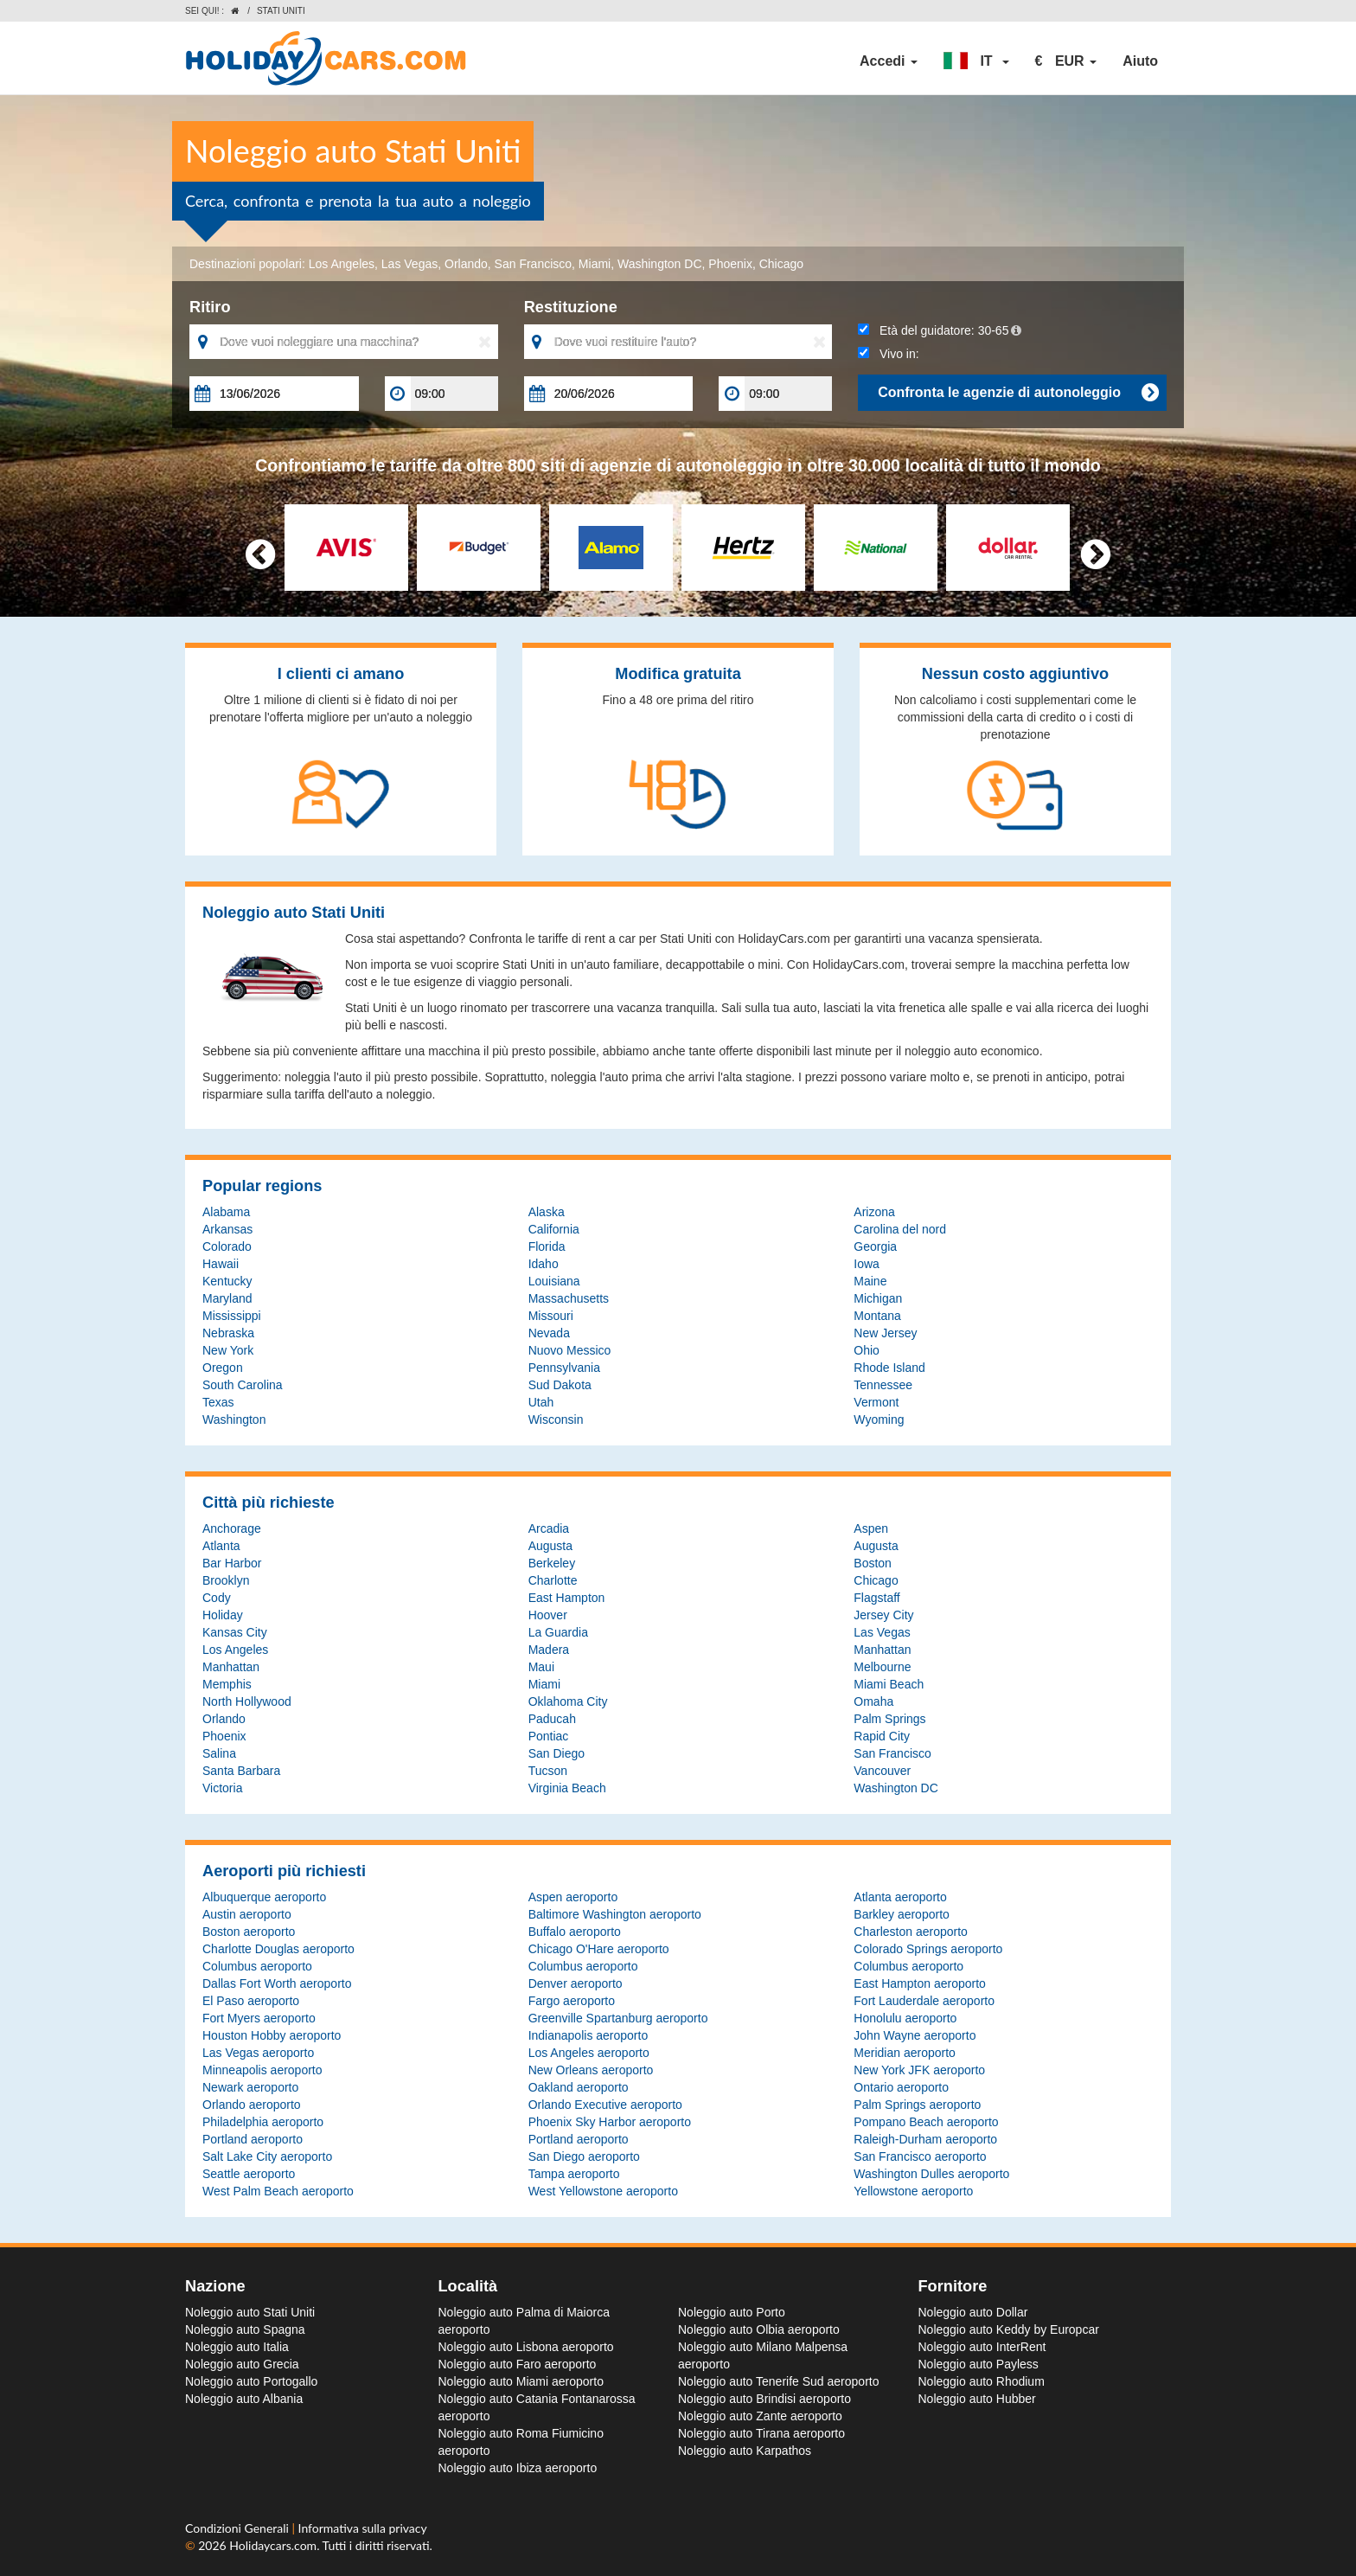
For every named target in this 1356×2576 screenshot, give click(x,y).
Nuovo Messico (569, 1350)
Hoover (547, 1615)
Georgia (875, 1246)
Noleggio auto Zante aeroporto (760, 2416)
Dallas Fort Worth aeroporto (276, 1983)
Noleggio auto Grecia (242, 2364)
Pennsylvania (564, 1368)
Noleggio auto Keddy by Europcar (1008, 2329)
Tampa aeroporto (574, 2174)
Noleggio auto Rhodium (981, 2381)
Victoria (222, 1788)
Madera (548, 1649)
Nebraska (228, 1333)
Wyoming (879, 1419)
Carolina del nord (900, 1229)
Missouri (550, 1316)
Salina (219, 1753)
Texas (218, 1402)
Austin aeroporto (246, 1914)
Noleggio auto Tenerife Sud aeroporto (778, 2381)
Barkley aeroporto (902, 1914)
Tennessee (883, 1385)
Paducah (552, 1719)
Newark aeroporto (250, 2087)
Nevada (549, 1333)
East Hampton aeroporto (920, 1983)
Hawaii (220, 1264)
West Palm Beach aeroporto (278, 2191)
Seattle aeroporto (248, 2174)
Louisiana (554, 1281)
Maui (541, 1667)
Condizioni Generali (238, 2528)
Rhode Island (889, 1368)
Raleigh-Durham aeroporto (925, 2139)
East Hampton (566, 1598)
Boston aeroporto (248, 1931)
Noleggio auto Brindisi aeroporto (764, 2399)
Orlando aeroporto (251, 2104)
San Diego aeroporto (584, 2156)
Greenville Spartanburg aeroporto (618, 2018)
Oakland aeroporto (578, 2087)
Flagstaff (876, 1598)
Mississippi (231, 1316)
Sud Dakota (560, 1385)
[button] (976, 61)
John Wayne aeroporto (914, 2035)
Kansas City (234, 1632)
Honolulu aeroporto (905, 2018)
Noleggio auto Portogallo (251, 2381)
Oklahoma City (568, 1701)
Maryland (227, 1298)
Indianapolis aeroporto (588, 2035)
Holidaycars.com (273, 2545)
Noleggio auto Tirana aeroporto (761, 2433)
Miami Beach (889, 1684)
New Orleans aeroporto (591, 2070)
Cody (216, 1598)
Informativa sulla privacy (362, 2528)
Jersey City (883, 1615)
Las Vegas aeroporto (258, 2053)
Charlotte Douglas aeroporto (278, 1949)
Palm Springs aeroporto (917, 2104)
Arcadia (548, 1528)
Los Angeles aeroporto (588, 2053)
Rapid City (882, 1736)
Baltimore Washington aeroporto (614, 1914)
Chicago (781, 264)
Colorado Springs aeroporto (928, 1949)
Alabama (226, 1212)
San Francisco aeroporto (920, 2156)
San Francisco (533, 264)
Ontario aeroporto (901, 2087)
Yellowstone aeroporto (913, 2191)
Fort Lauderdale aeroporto (924, 2001)
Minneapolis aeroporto (262, 2070)
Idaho (543, 1264)
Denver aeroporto (575, 1983)
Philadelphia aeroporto (262, 2122)
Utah (541, 1402)
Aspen (871, 1528)
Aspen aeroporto (573, 1897)
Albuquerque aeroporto (264, 1897)
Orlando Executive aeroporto (605, 2104)
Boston (873, 1563)
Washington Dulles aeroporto (931, 2174)
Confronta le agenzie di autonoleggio (1018, 393)
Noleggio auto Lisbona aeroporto (526, 2347)
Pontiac (548, 1736)
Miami (595, 264)
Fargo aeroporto (571, 2001)
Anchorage (231, 1528)
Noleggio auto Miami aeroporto (521, 2381)
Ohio (866, 1350)
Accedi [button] (889, 61)
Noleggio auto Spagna (245, 2329)
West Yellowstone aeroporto (603, 2191)
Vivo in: (888, 354)
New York (227, 1350)
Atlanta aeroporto (900, 1897)
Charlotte (553, 1580)
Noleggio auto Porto (731, 2312)
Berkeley (551, 1563)
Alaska (546, 1212)
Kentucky (227, 1281)
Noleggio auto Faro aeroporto (517, 2364)
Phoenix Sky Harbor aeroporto (609, 2122)
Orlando (466, 264)
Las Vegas (409, 264)
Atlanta (221, 1546)
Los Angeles (341, 264)
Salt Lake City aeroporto (267, 2156)
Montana (877, 1316)
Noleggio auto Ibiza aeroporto (518, 2468)
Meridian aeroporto (905, 2053)
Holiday (222, 1615)
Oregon (222, 1368)
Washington (233, 1419)
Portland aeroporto (252, 2139)
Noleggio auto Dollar (973, 2312)
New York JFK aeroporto (919, 2070)
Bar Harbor (231, 1563)
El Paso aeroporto (250, 2001)
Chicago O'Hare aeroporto (598, 1949)
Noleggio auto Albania (244, 2399)
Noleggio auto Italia (237, 2347)
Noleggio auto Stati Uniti (250, 2312)
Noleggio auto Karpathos (744, 2450)
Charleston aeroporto (911, 1931)
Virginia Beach (567, 1788)
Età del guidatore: (939, 330)
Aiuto (1140, 61)
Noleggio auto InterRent (982, 2347)
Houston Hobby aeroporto (271, 2035)
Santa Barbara (241, 1771)
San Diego (556, 1753)
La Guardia (558, 1632)
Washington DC (659, 264)
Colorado (227, 1246)
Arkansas (227, 1229)
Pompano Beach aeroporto (926, 2122)
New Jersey (885, 1333)
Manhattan (882, 1649)
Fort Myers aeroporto (259, 2018)
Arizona (874, 1212)
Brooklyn (225, 1580)
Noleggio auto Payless (978, 2364)
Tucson (547, 1771)
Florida (547, 1246)
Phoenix (730, 264)
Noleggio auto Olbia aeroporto (759, 2329)
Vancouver (882, 1771)
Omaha (873, 1701)
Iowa (866, 1264)
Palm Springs (889, 1719)
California (553, 1229)
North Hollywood (246, 1701)
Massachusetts (568, 1298)
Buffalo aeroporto (574, 1931)
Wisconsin (556, 1419)
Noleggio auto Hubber (977, 2399)
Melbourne (882, 1667)
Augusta (550, 1546)
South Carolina (242, 1385)
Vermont (876, 1402)
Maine (870, 1281)
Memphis (227, 1684)
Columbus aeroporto (257, 1966)
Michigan (878, 1298)
